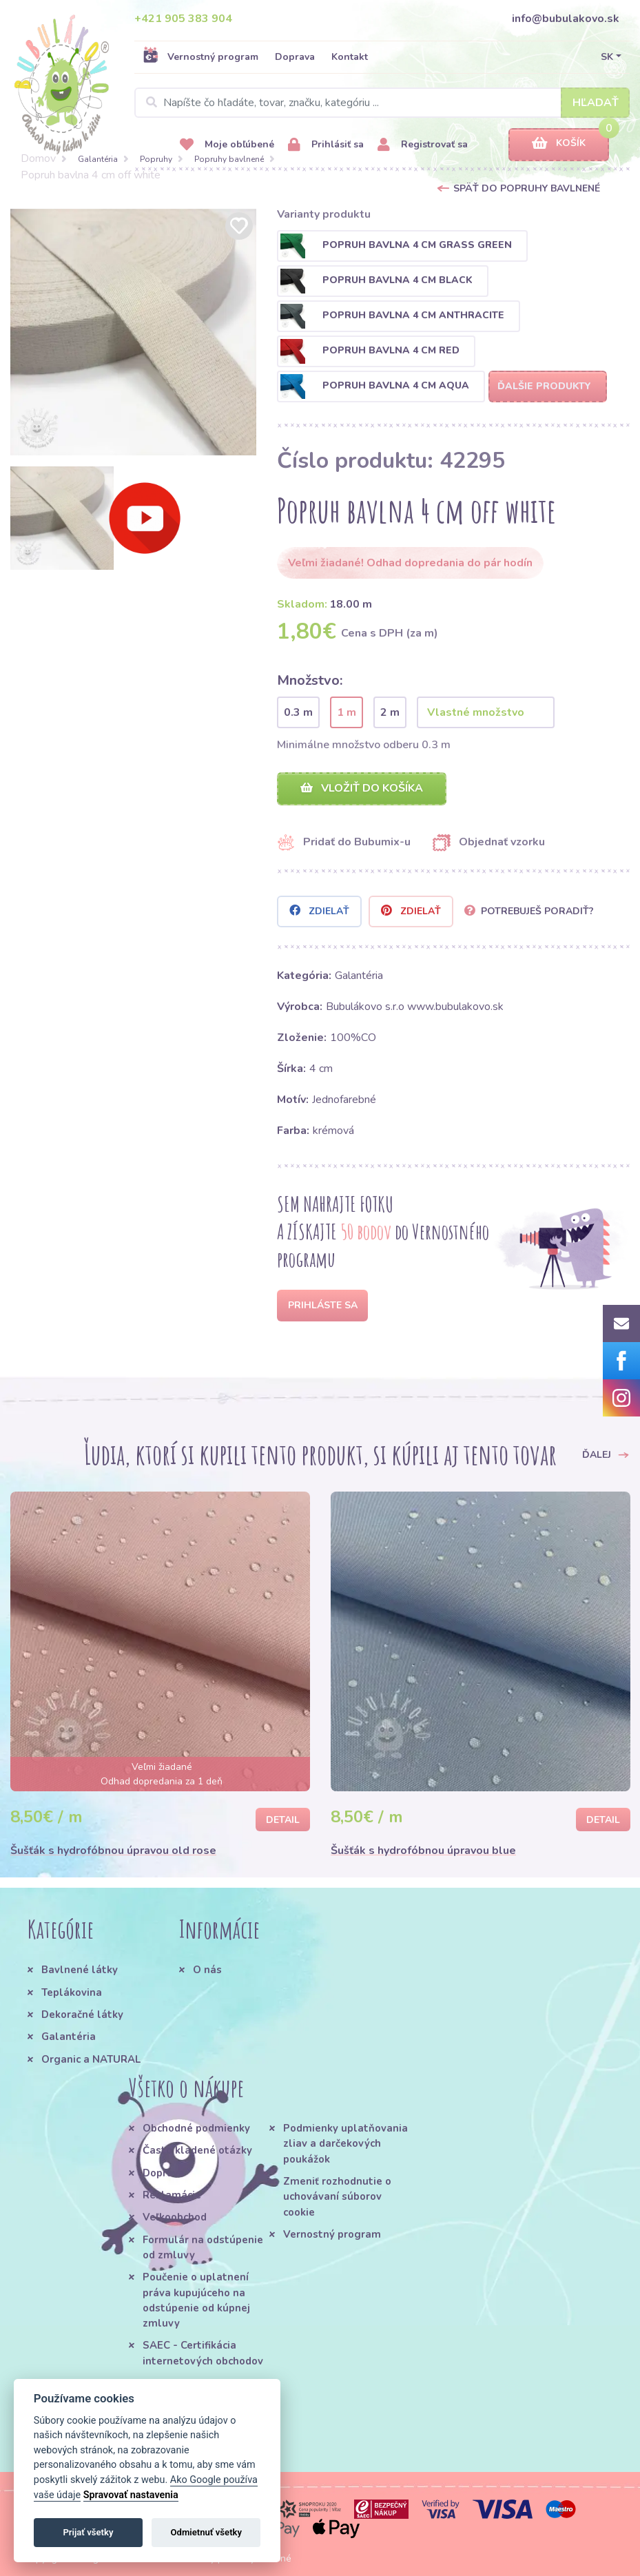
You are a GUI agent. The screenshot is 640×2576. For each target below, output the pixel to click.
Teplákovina (71, 1992)
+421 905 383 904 (183, 18)
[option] (133, 332)
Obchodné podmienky (196, 2128)
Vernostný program (200, 56)
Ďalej (606, 1454)
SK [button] (607, 56)
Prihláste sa (323, 1305)
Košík (559, 143)
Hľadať (595, 102)
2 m (390, 712)
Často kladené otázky (197, 2150)
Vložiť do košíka (361, 788)
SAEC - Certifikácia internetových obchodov (203, 2352)
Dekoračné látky (82, 2014)
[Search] (382, 102)
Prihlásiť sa (326, 145)
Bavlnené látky (79, 1970)
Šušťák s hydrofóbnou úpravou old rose (113, 1850)
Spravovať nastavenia (130, 2495)
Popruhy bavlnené (229, 159)
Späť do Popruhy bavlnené (526, 188)
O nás (207, 1970)
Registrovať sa (423, 145)
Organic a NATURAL (91, 2059)
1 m (346, 712)
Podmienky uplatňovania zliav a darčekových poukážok (345, 2143)
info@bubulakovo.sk (565, 18)
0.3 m (298, 712)
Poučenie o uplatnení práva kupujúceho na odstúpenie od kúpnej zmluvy (196, 2300)
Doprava (295, 56)
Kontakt (349, 56)
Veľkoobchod (175, 2217)
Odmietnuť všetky (206, 2532)
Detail (283, 1819)
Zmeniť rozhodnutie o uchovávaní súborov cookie (337, 2196)
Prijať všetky (88, 2532)
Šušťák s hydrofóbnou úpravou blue (423, 1850)
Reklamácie (172, 2195)
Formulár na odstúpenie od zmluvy (203, 2247)
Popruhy (156, 159)
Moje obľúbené (227, 145)
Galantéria (98, 159)
